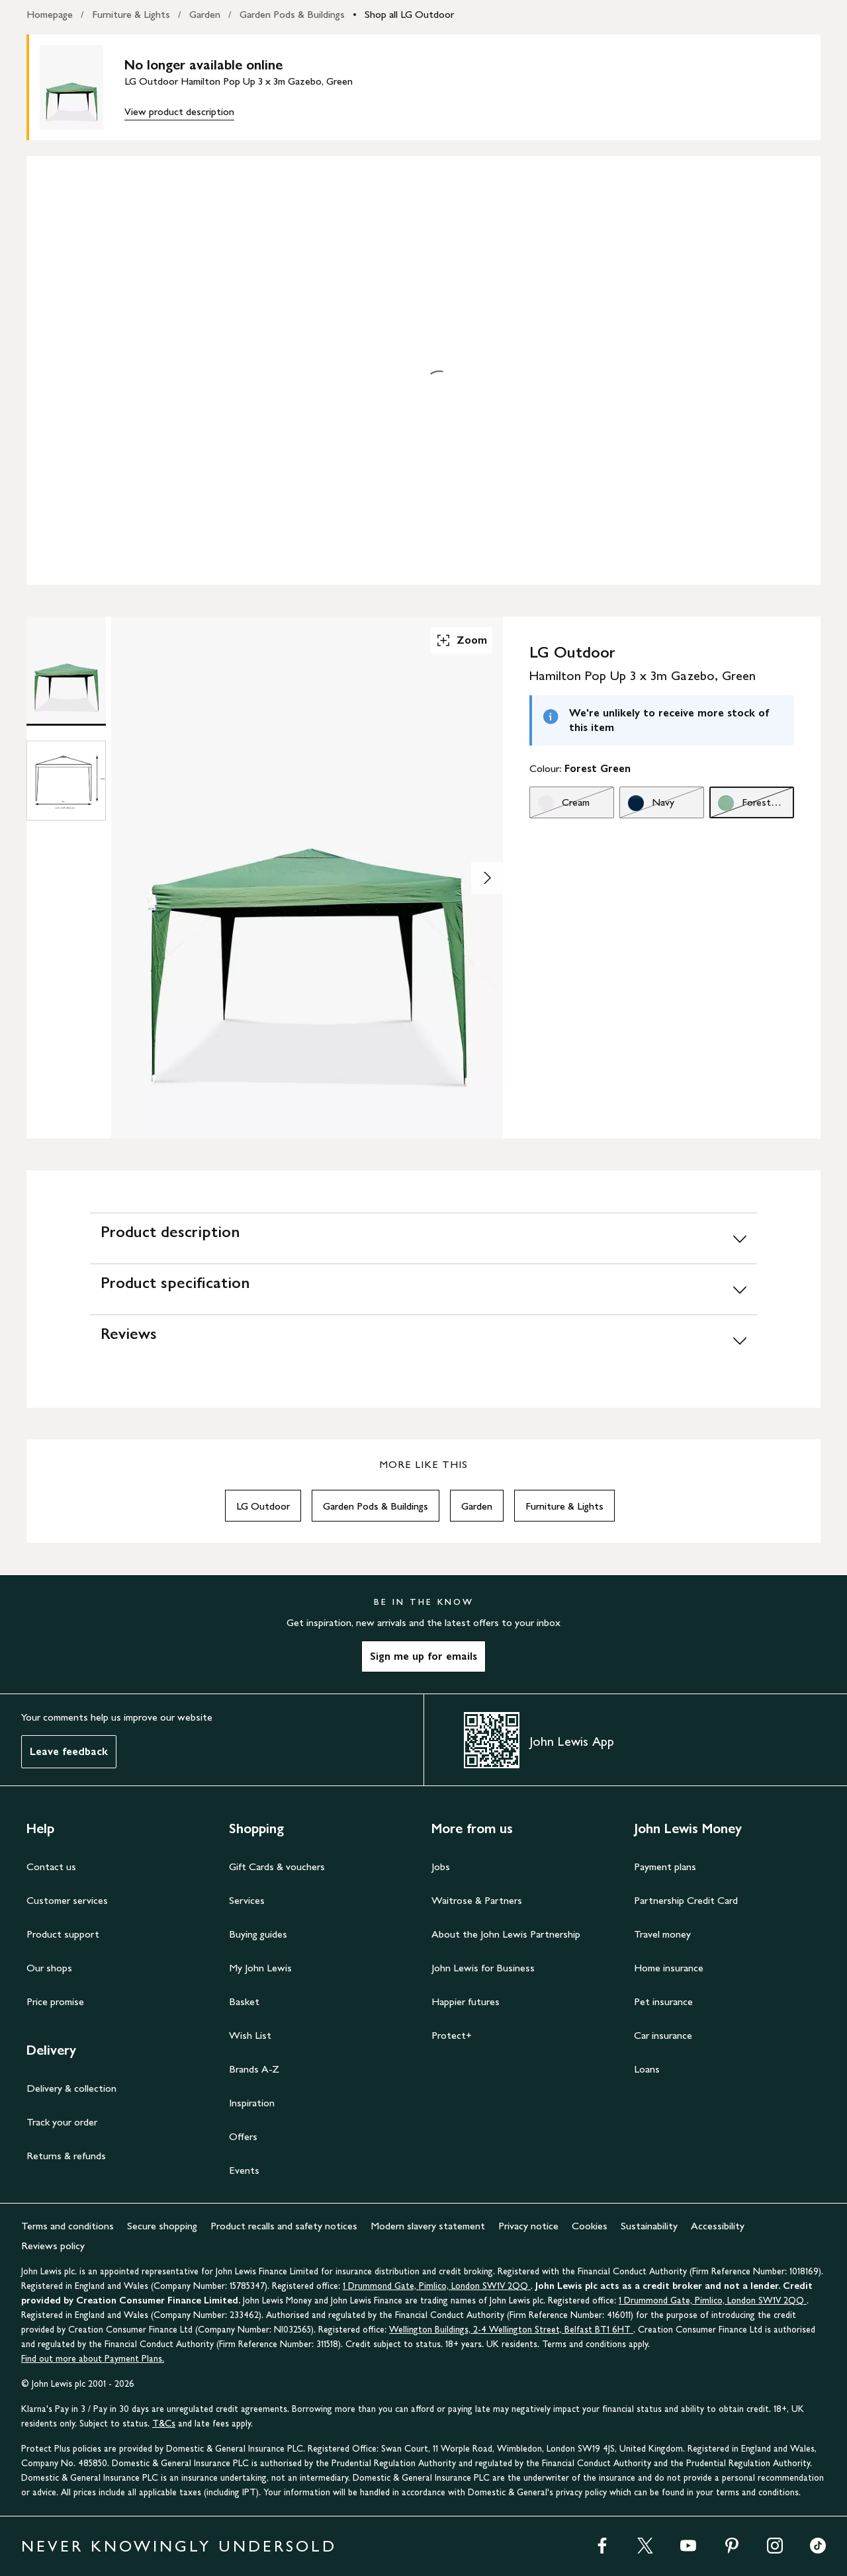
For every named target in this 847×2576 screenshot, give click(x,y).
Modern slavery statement (428, 2225)
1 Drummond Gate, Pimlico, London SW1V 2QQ (437, 2286)
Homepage (49, 14)
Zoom (461, 640)
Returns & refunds (66, 2155)
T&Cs (163, 2423)
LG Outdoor (263, 1506)
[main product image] (82, 87)
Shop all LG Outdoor (409, 14)
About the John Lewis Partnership (505, 1934)
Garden (204, 14)
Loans (647, 2069)
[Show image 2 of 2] (487, 878)
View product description (179, 111)
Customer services (67, 1900)
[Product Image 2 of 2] (66, 781)
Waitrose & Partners (476, 1900)
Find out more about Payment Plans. (92, 2358)
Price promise (55, 2001)
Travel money (662, 1934)
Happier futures (465, 2001)
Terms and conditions (67, 2225)
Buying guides (258, 1934)
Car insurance (663, 2035)
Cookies (589, 2225)
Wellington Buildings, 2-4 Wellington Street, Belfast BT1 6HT (511, 2329)
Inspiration (252, 2102)
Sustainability (649, 2225)
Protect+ (451, 2035)
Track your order (61, 2122)
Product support (62, 1934)
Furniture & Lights (131, 14)
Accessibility (717, 2225)
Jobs (440, 1866)
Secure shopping (162, 2225)
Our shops (49, 1967)
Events (244, 2170)
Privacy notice (528, 2225)
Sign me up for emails (423, 1656)
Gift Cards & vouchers (277, 1866)
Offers (243, 2136)
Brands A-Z (254, 2069)
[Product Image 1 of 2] (66, 669)
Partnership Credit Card (686, 1900)
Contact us (51, 1866)
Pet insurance (663, 2001)
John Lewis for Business (483, 1967)
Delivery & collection (71, 2088)
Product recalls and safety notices (283, 2225)
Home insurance (668, 1967)
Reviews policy (53, 2245)
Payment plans (665, 1866)
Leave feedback (69, 1751)
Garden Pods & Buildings (292, 14)
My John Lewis (260, 1967)
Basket (244, 2001)
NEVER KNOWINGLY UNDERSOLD (179, 2545)
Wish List (250, 2035)
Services (247, 1900)
